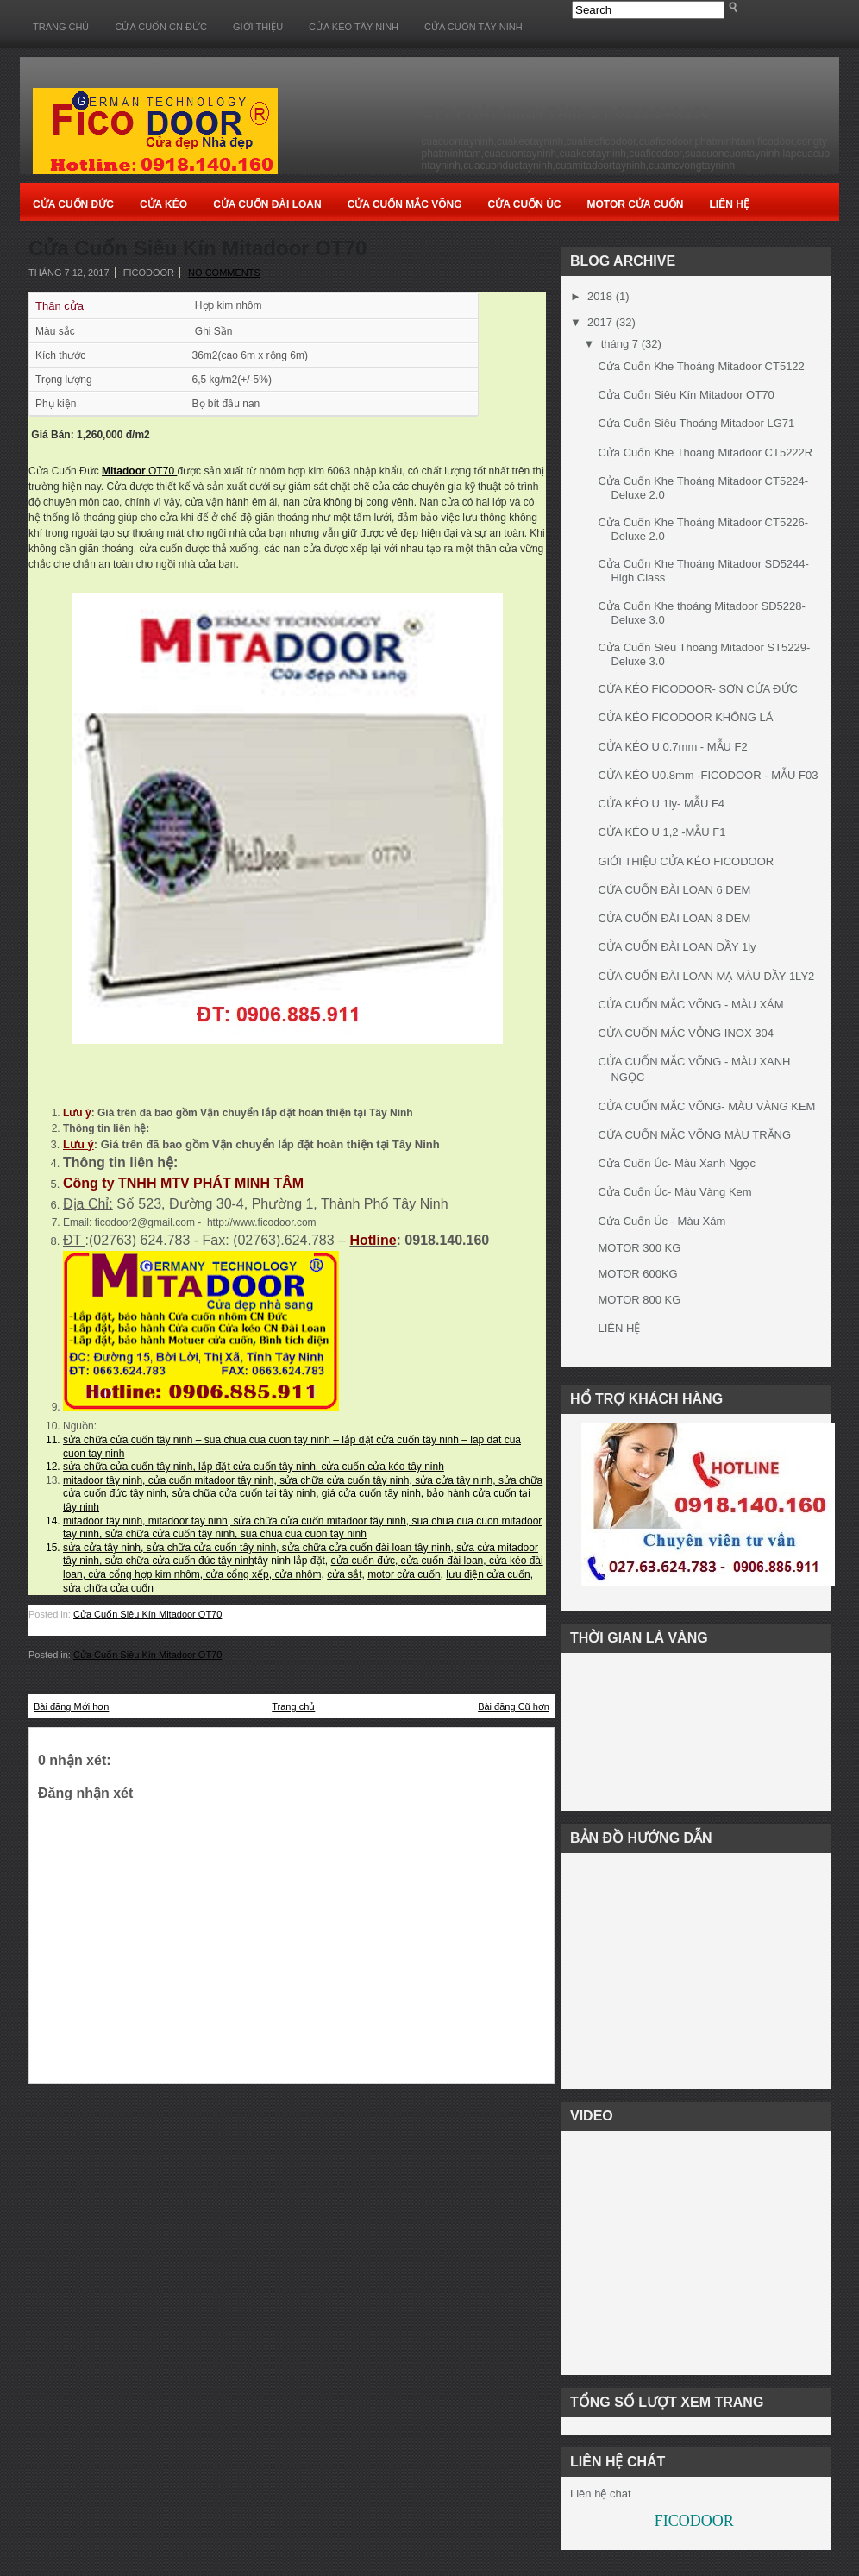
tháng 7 (619, 343)
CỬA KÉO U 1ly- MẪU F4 (661, 803)
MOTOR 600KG (637, 1273)
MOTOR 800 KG (639, 1299)
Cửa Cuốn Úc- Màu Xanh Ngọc (677, 1163)
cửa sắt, (346, 1574)
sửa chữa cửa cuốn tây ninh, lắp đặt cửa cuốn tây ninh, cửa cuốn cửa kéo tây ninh (253, 1467)
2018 (599, 296)
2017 (599, 322)
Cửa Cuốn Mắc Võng (405, 204)
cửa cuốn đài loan (440, 1561)
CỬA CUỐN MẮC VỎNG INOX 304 (685, 1033)
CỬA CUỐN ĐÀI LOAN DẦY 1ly (677, 946)
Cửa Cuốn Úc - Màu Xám (661, 1221)
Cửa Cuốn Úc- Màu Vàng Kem (674, 1191)
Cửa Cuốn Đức (73, 204)
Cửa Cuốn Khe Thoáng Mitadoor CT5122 (701, 366)
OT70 (139, 471)
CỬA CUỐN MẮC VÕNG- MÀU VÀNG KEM (706, 1106)
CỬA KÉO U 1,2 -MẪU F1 (661, 832)
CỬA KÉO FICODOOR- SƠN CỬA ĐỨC (697, 688)
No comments (224, 272)
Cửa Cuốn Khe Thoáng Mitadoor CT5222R (705, 452)
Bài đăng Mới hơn (71, 1706)
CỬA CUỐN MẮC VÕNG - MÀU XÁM (690, 1004)
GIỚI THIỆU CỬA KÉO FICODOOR (686, 861)
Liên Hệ (729, 204)
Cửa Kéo (163, 204)
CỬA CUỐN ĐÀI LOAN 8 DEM (674, 918)
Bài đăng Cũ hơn (513, 1706)
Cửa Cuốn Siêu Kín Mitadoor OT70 (197, 248)
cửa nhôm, (298, 1574)
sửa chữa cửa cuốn (108, 1588)
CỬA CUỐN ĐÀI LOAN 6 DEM (674, 889)
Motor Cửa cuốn (634, 204)
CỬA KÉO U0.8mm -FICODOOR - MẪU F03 (708, 775)
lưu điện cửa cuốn (488, 1574)
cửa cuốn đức (363, 1561)
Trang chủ (61, 27)
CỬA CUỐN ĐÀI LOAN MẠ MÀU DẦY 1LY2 (706, 976)
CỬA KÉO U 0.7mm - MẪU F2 (672, 746)
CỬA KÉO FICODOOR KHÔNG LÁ (685, 717)
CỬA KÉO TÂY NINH (353, 27)
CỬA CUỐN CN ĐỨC (160, 27)
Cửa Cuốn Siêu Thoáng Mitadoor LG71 (696, 423)
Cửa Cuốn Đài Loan (267, 204)
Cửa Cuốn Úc (524, 204)
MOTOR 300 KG (639, 1247)
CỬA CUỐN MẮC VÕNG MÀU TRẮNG (694, 1134)
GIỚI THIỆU (258, 27)
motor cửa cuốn (403, 1574)
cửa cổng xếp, (238, 1574)
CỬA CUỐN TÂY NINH (473, 27)
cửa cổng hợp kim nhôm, (144, 1574)
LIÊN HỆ (619, 1328)
